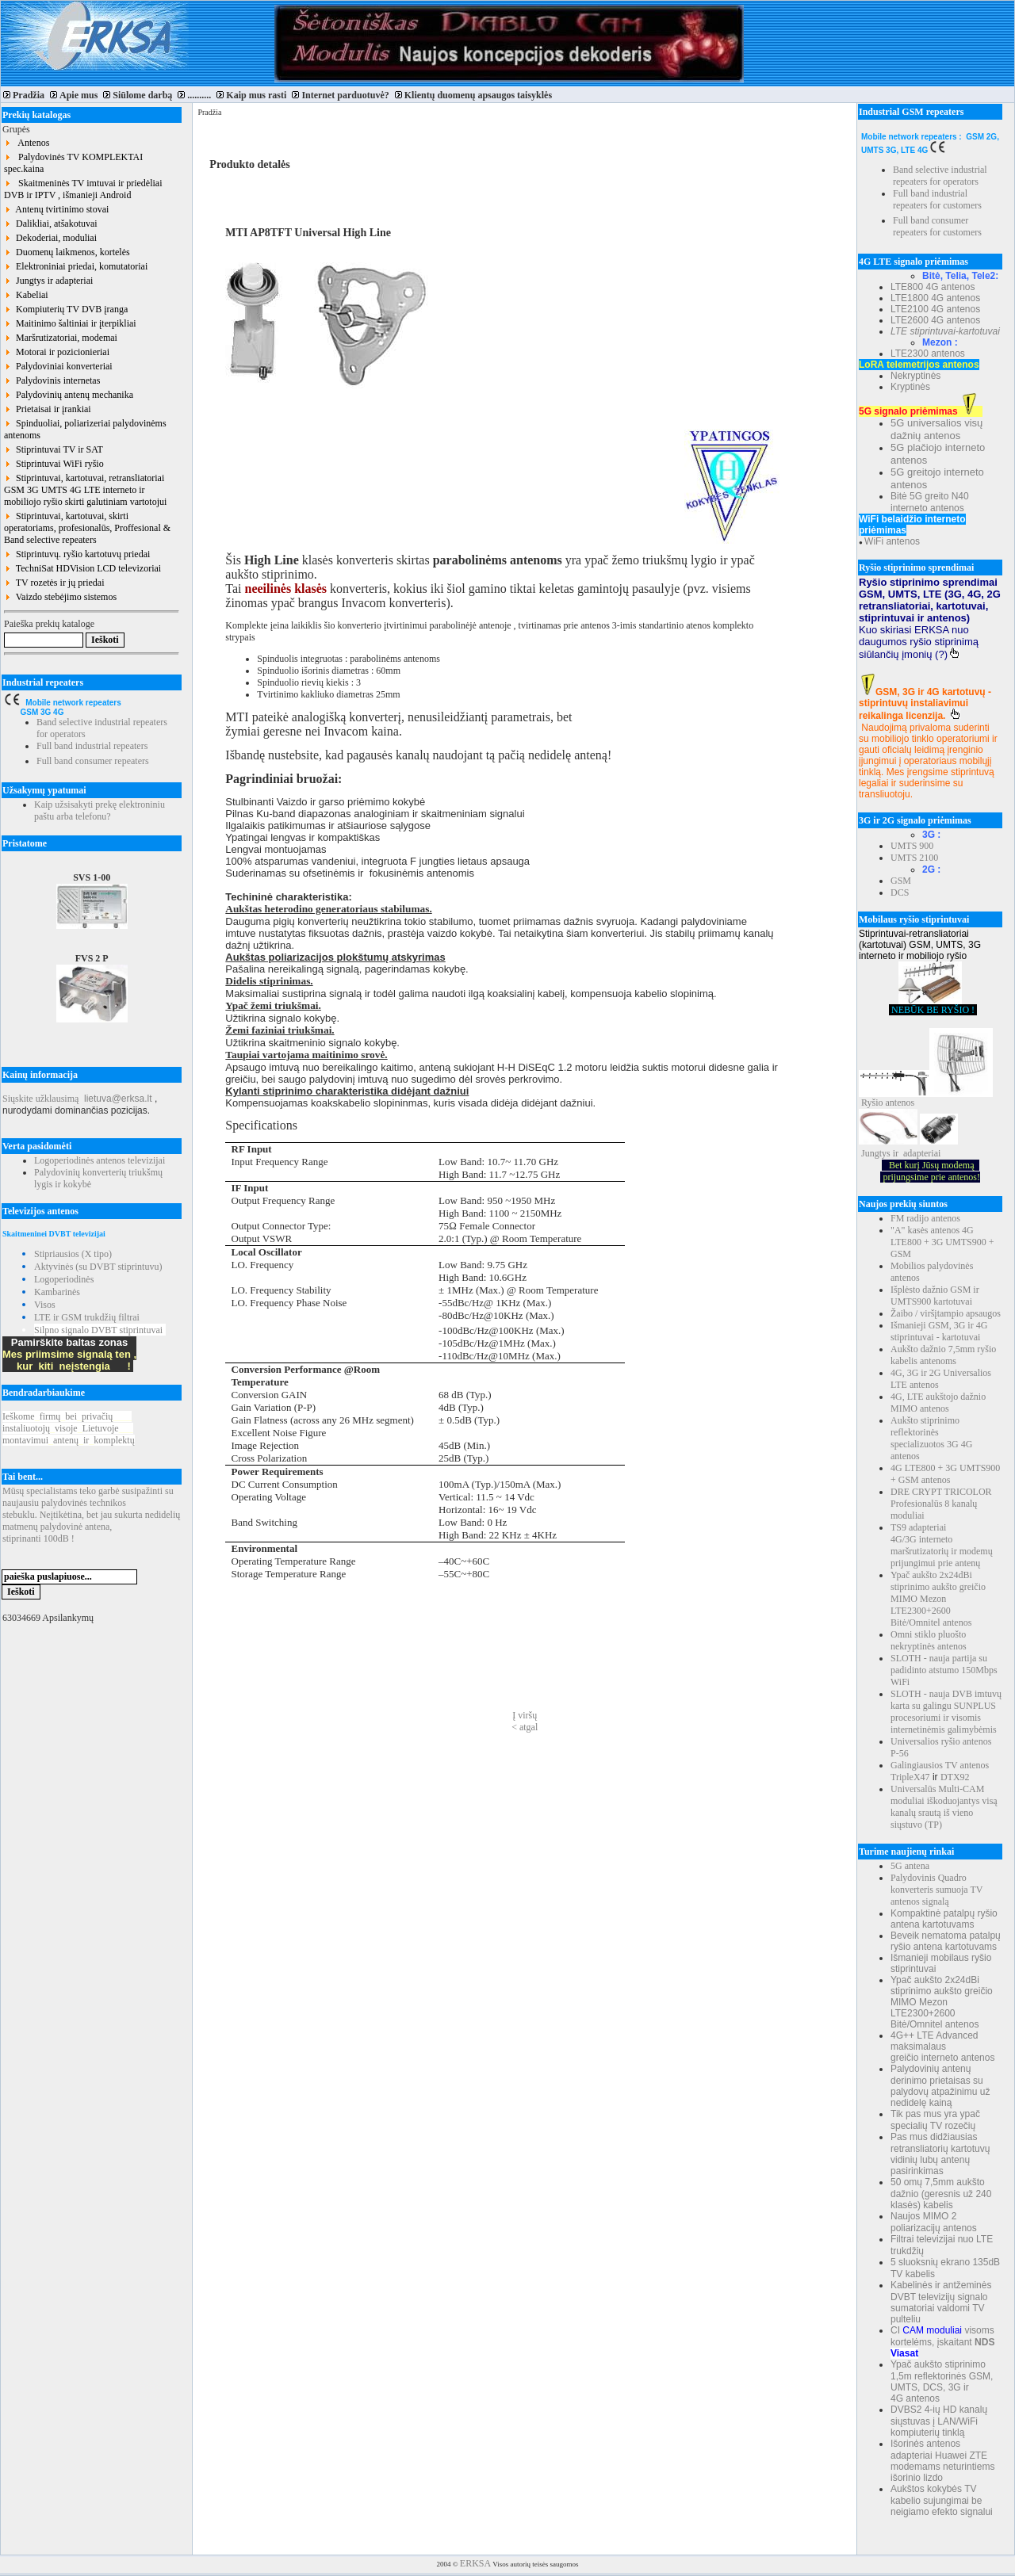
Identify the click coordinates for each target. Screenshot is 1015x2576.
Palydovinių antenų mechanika (68, 394)
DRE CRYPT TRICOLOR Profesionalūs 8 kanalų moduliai (941, 1503)
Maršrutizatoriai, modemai (60, 337)
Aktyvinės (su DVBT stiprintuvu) (98, 1266)
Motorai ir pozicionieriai (56, 351)
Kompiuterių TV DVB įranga (66, 309)
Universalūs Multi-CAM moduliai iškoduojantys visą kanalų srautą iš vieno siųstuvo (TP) (944, 1806)
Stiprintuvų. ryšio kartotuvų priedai (77, 554)
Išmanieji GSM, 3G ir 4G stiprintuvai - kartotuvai (939, 1331)
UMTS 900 (912, 845)
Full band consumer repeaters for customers (937, 226)
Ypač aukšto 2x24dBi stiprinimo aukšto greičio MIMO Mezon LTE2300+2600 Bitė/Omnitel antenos (938, 1598)
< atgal (524, 1727)
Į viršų (524, 1715)
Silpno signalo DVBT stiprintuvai (98, 1330)
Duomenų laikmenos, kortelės (67, 252)
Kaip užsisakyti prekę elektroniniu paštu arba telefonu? (99, 810)
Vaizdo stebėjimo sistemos (60, 596)
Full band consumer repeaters (92, 760)
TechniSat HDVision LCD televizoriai (82, 568)
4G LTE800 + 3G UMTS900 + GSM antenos (945, 1473)
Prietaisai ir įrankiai (47, 409)
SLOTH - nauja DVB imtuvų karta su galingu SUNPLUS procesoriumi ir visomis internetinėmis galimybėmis (946, 1711)
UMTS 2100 (914, 857)
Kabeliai (26, 294)
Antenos (26, 142)
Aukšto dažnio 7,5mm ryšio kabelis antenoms (943, 1354)
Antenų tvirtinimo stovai (56, 209)
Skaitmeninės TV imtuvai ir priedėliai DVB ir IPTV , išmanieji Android (83, 189)
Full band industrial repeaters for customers (937, 199)
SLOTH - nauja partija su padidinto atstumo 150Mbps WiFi (944, 1670)
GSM (901, 880)
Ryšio (872, 1102)
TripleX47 (910, 1777)
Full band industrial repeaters (91, 745)
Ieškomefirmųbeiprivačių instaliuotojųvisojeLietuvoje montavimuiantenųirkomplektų (68, 1428)
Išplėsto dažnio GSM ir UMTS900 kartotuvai (935, 1295)
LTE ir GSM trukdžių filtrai (87, 1317)
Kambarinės (57, 1292)
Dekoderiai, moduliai (50, 237)
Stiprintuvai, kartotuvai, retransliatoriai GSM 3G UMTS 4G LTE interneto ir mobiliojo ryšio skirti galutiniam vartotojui (85, 489)
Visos (45, 1304)
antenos (900, 1102)
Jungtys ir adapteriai (48, 280)
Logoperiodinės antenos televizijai (99, 1160)
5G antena (910, 1865)
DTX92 (955, 1777)
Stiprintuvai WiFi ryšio (54, 463)
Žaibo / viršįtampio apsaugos (946, 1313)
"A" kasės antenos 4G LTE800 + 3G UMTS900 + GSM (942, 1242)
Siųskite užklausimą (40, 1098)
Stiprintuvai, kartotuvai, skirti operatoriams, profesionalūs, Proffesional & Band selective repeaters (87, 527)
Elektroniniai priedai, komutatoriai (75, 266)
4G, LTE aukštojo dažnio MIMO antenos (938, 1402)
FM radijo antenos (925, 1218)
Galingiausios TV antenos (940, 1765)
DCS (900, 892)
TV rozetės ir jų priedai (54, 582)
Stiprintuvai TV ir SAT (53, 449)
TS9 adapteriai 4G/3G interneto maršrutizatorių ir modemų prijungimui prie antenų (942, 1545)
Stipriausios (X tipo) (73, 1253)
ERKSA (475, 2563)
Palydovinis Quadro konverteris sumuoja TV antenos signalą (936, 1889)
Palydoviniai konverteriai (58, 366)
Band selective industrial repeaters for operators (940, 175)
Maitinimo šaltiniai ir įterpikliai (70, 323)
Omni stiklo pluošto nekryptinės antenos (929, 1640)
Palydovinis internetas (52, 380)
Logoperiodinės (64, 1279)
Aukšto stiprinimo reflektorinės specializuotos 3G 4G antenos (931, 1438)
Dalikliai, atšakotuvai (51, 223)
